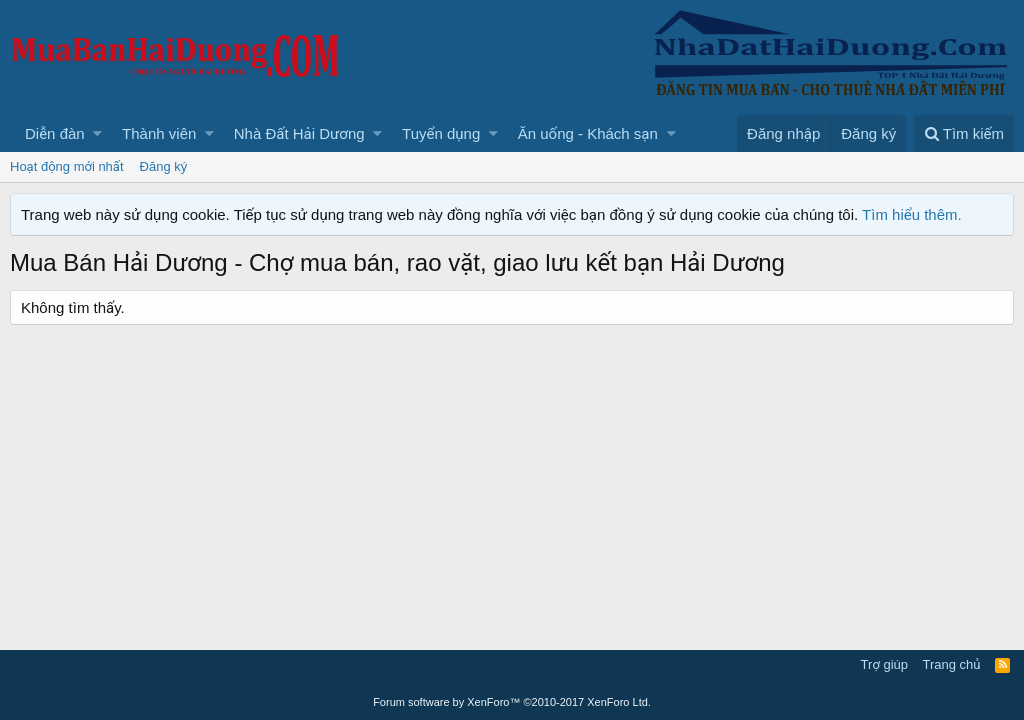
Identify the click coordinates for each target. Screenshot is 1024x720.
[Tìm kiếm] (964, 133)
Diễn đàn (55, 133)
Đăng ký (164, 166)
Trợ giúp (884, 664)
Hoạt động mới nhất (67, 166)
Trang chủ (952, 664)
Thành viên (159, 133)
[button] (97, 133)
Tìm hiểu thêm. (912, 214)
